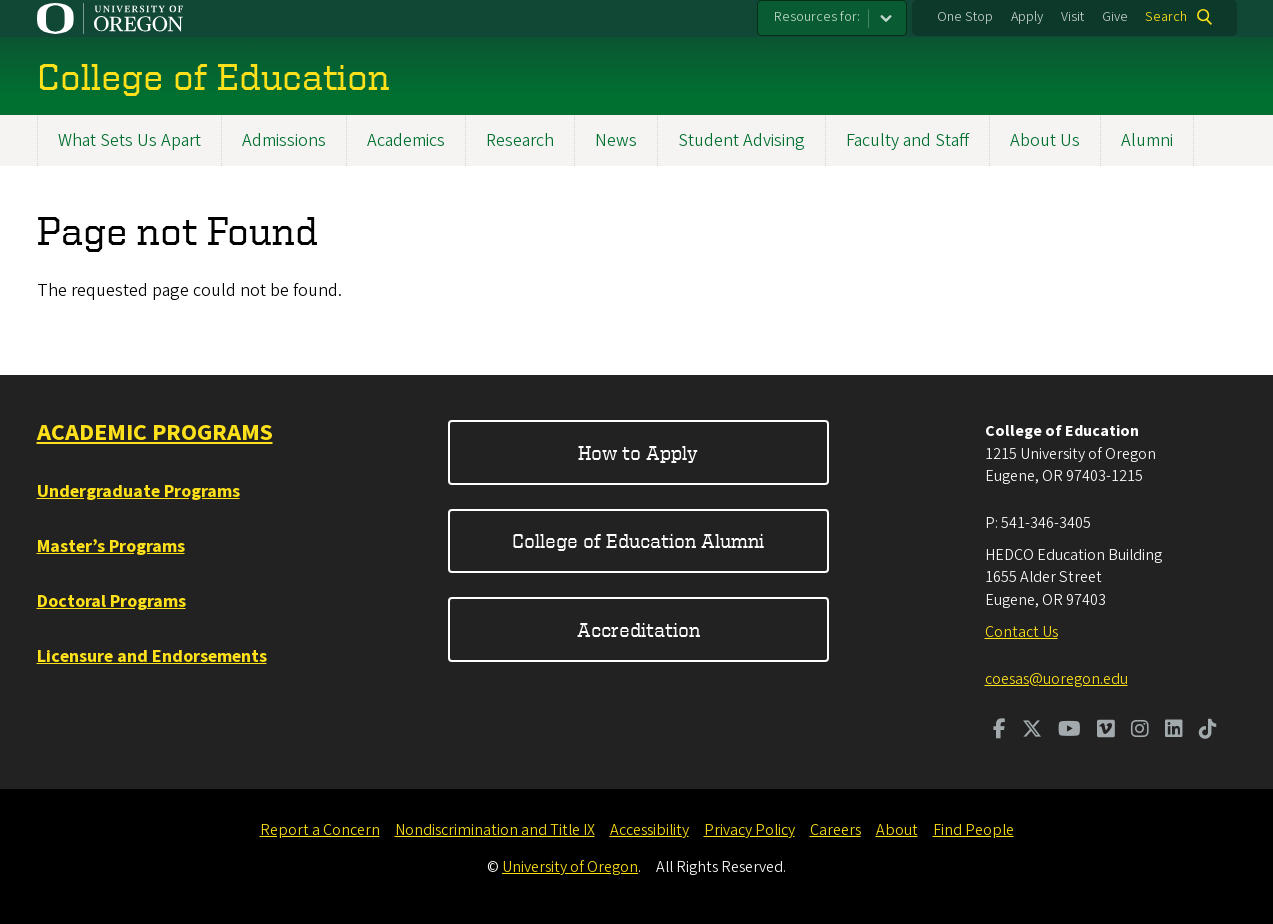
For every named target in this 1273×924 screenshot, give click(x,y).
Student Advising (741, 140)
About (897, 830)
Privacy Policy (749, 830)
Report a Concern (320, 830)
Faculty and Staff (907, 140)
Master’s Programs (111, 546)
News (616, 140)
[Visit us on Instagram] (1140, 731)
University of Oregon (570, 867)
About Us (1045, 140)
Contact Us (1021, 632)
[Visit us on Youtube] (1069, 731)
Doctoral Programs (111, 601)
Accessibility (649, 830)
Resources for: (817, 17)
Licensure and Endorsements (152, 656)
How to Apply (638, 452)
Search (1166, 17)
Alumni (1147, 140)
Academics (406, 140)
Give (1115, 17)
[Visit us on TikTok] (1208, 731)
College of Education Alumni (638, 540)
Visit (1072, 17)
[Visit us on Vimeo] (1106, 731)
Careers (835, 830)
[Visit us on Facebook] (999, 731)
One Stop (965, 17)
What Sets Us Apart (129, 140)
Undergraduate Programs (138, 491)
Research (520, 140)
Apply (1027, 17)
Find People (973, 830)
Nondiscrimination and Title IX (495, 830)
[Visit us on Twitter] (1032, 731)
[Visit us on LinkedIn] (1174, 731)
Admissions (284, 140)
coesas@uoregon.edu (1056, 679)
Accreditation (638, 629)
